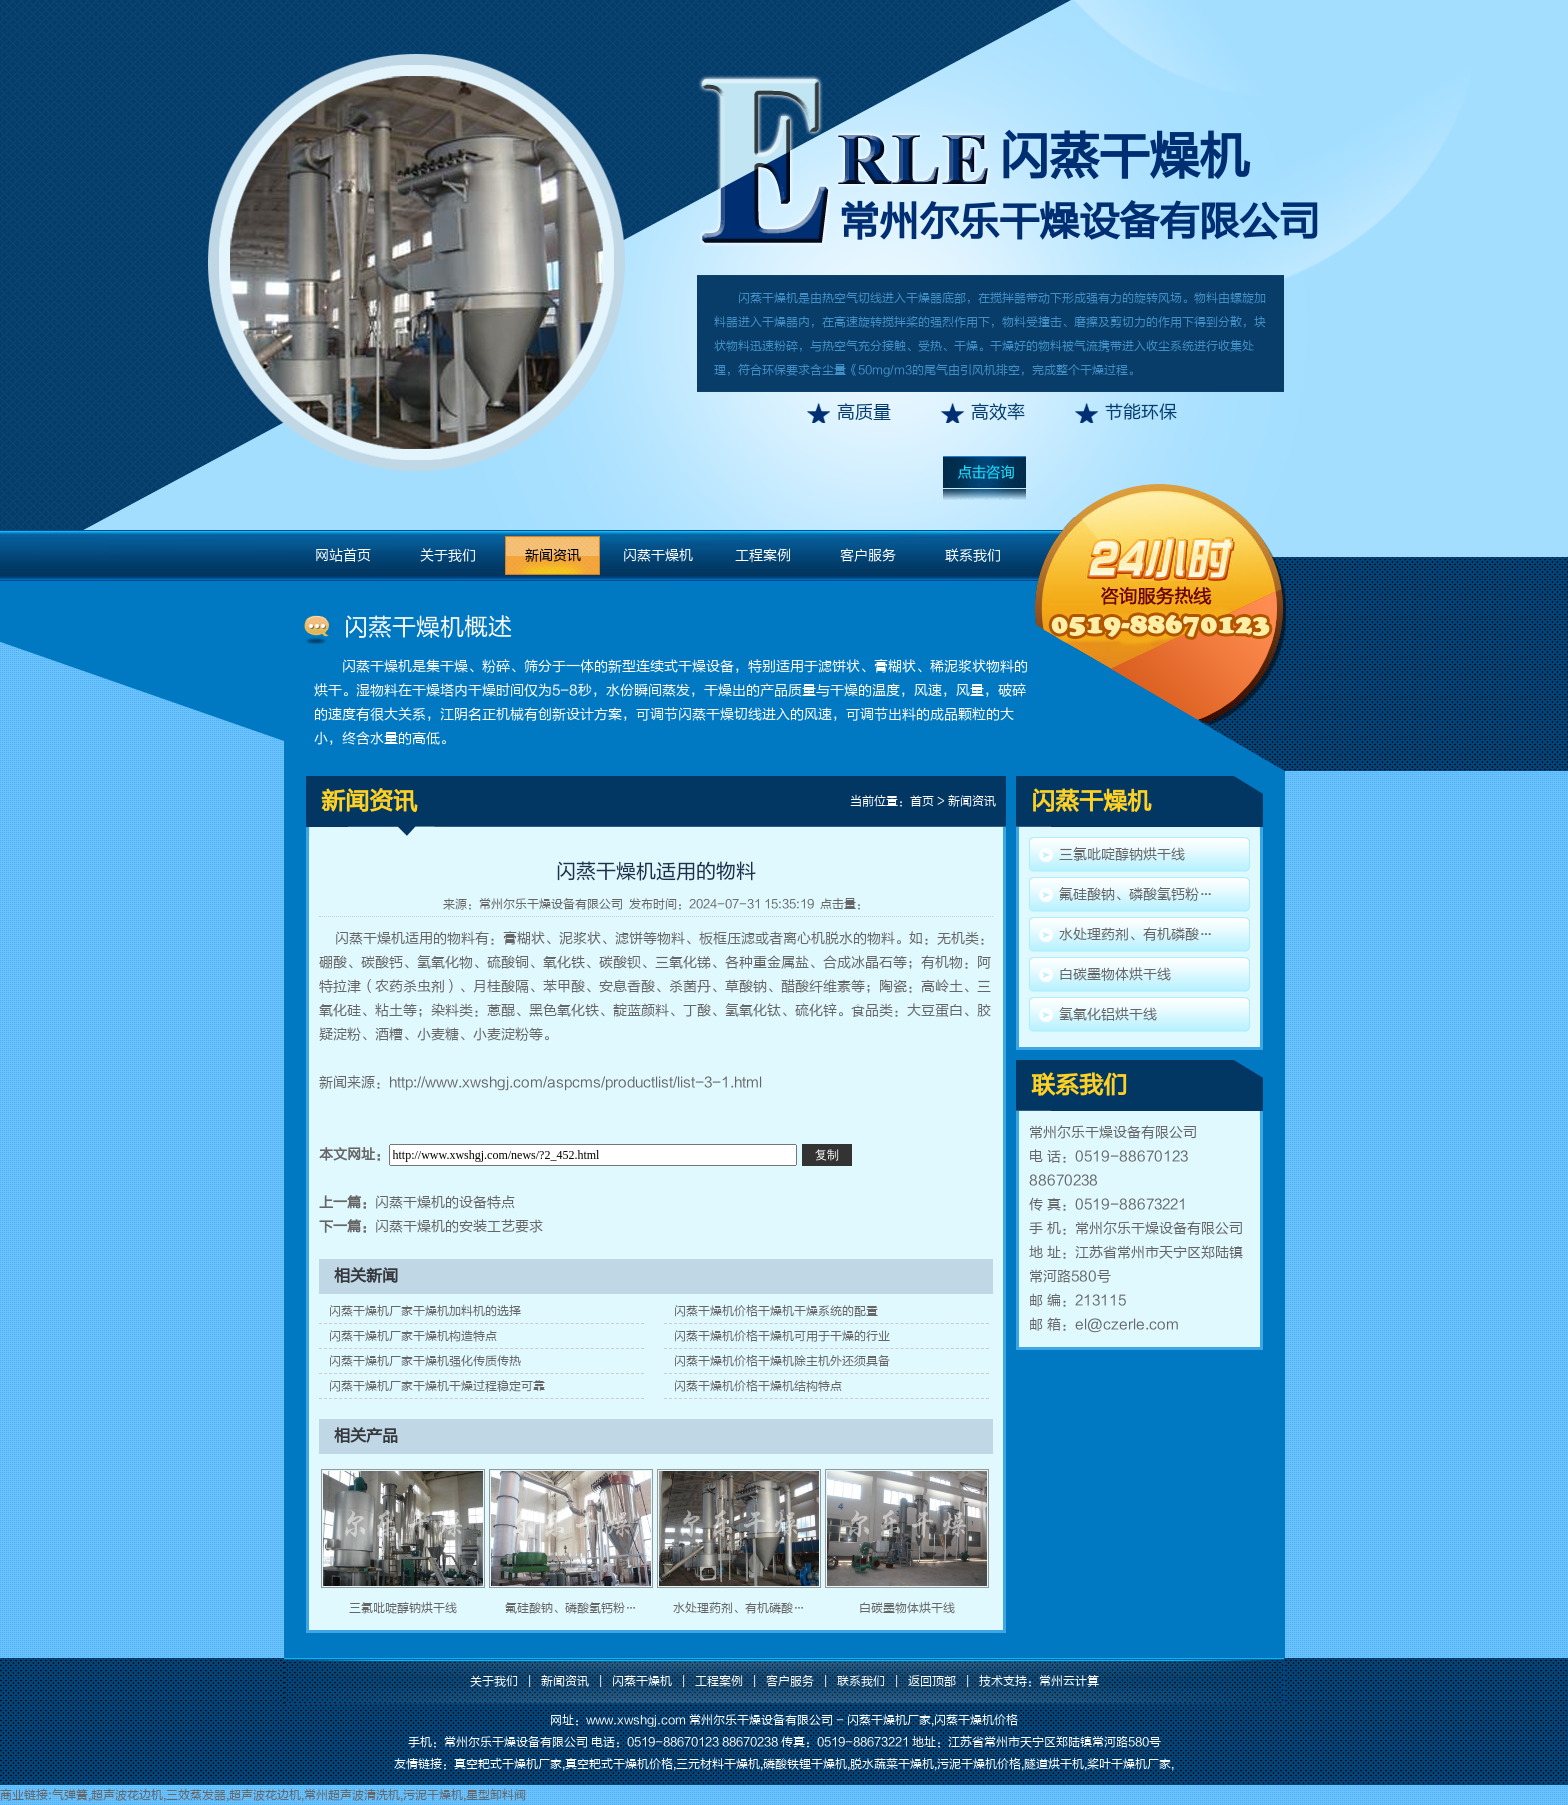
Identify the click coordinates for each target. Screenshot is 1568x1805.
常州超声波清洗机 (352, 1795)
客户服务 (868, 555)
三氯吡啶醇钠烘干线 (403, 1608)
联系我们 (973, 555)
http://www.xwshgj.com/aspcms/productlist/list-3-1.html (575, 1082)
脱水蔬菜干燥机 (892, 1764)
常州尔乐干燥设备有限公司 (551, 904)
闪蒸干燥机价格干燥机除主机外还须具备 (782, 1361)
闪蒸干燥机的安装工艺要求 (459, 1226)
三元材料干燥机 (718, 1764)
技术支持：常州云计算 (1039, 1681)
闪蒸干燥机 (1124, 157)
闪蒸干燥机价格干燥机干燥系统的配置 (776, 1311)
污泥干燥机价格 (979, 1764)
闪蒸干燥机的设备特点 (445, 1202)
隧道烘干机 (1054, 1764)
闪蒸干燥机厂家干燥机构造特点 (413, 1336)
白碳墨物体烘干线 (907, 1608)
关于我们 (448, 555)
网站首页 (343, 555)
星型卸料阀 (496, 1795)
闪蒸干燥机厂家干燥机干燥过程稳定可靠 (437, 1386)
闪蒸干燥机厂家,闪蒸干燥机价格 (932, 1720)
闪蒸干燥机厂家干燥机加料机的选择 (425, 1311)
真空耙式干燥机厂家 (508, 1764)
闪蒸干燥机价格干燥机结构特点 (758, 1386)
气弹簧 (70, 1795)
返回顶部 (932, 1681)
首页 (922, 801)
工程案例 (763, 555)
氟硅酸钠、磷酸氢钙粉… (571, 1608)
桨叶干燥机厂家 (1129, 1764)
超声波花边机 (127, 1795)
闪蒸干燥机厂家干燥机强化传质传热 (425, 1361)
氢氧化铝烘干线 (1108, 1014)
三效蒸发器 (196, 1795)
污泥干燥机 (433, 1795)
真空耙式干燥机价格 (619, 1764)
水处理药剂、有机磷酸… (739, 1608)
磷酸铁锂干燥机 (805, 1764)
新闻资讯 (553, 555)
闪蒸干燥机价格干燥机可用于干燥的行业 (782, 1336)
